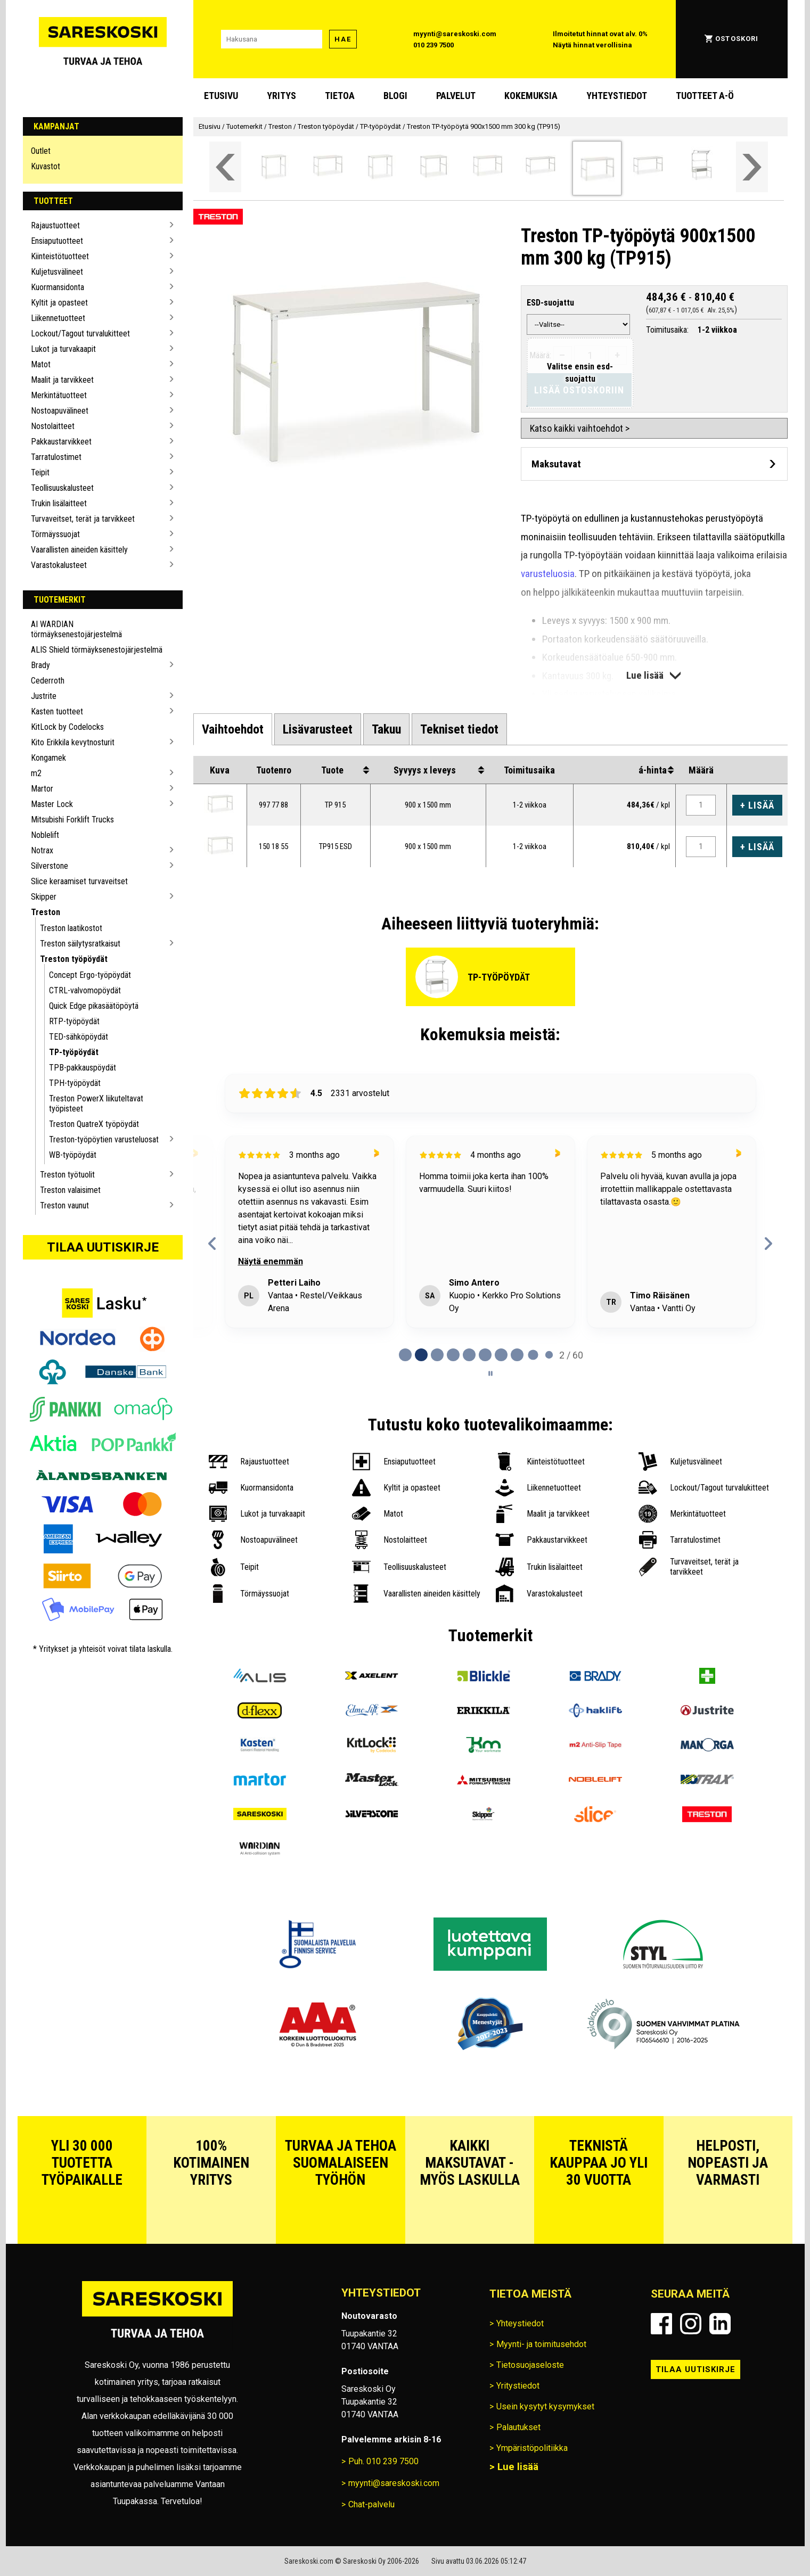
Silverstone (49, 866)
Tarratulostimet (56, 457)
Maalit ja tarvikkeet (62, 380)
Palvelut (456, 95)
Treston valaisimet (70, 1190)
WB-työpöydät (72, 1155)
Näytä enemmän (270, 1261)
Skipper (43, 897)
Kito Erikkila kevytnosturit (72, 742)
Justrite (43, 696)
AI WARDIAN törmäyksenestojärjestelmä (76, 629)
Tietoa (340, 95)
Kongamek (48, 758)
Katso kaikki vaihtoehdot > (579, 428)
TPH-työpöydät (75, 1083)
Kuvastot (45, 166)
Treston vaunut (64, 1205)
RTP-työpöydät (74, 1021)
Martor (42, 789)
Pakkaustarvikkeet (61, 442)
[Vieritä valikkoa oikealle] (752, 167)
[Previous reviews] (212, 1243)
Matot (41, 364)
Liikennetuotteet (58, 318)
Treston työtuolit (67, 1175)
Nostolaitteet (53, 426)
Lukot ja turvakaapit (63, 349)
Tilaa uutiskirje (103, 1247)
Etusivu (221, 95)
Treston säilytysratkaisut (80, 944)
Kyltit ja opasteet (59, 303)
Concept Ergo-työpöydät (90, 975)
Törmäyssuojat (55, 534)
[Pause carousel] (490, 1373)
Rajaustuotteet (55, 225)
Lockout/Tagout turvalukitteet (80, 333)
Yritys (281, 95)
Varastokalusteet (59, 565)
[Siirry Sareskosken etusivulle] (103, 39)
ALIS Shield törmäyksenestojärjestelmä (96, 650)
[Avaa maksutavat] (654, 464)
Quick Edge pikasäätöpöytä (93, 1006)
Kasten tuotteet (57, 711)
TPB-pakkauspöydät (82, 1068)
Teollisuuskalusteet (62, 488)
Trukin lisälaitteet (59, 503)
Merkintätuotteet (59, 395)
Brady (40, 665)
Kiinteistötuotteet (60, 256)
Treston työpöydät (74, 959)
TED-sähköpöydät (78, 1037)
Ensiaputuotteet (57, 241)
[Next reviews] (768, 1243)
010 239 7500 (433, 45)
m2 (36, 773)
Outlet (41, 151)
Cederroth (47, 681)
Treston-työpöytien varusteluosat (104, 1139)
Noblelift (45, 835)
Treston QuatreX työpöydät (94, 1124)
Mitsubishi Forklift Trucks (72, 819)
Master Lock (52, 804)
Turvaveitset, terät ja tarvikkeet (83, 519)
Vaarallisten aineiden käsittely (79, 550)
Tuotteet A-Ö (705, 95)
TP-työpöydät (74, 1052)
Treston (45, 912)
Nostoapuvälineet (59, 411)
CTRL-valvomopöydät (85, 990)
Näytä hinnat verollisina (592, 45)
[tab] (232, 729)
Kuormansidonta (57, 287)
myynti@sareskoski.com (454, 34)
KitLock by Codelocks (67, 727)
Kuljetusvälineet (57, 272)
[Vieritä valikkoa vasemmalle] (225, 167)
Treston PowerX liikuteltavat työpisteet (96, 1103)
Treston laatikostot (71, 928)
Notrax (42, 850)
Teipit (40, 472)
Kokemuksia (531, 95)
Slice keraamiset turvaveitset (79, 881)
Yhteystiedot (616, 95)
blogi (395, 95)
